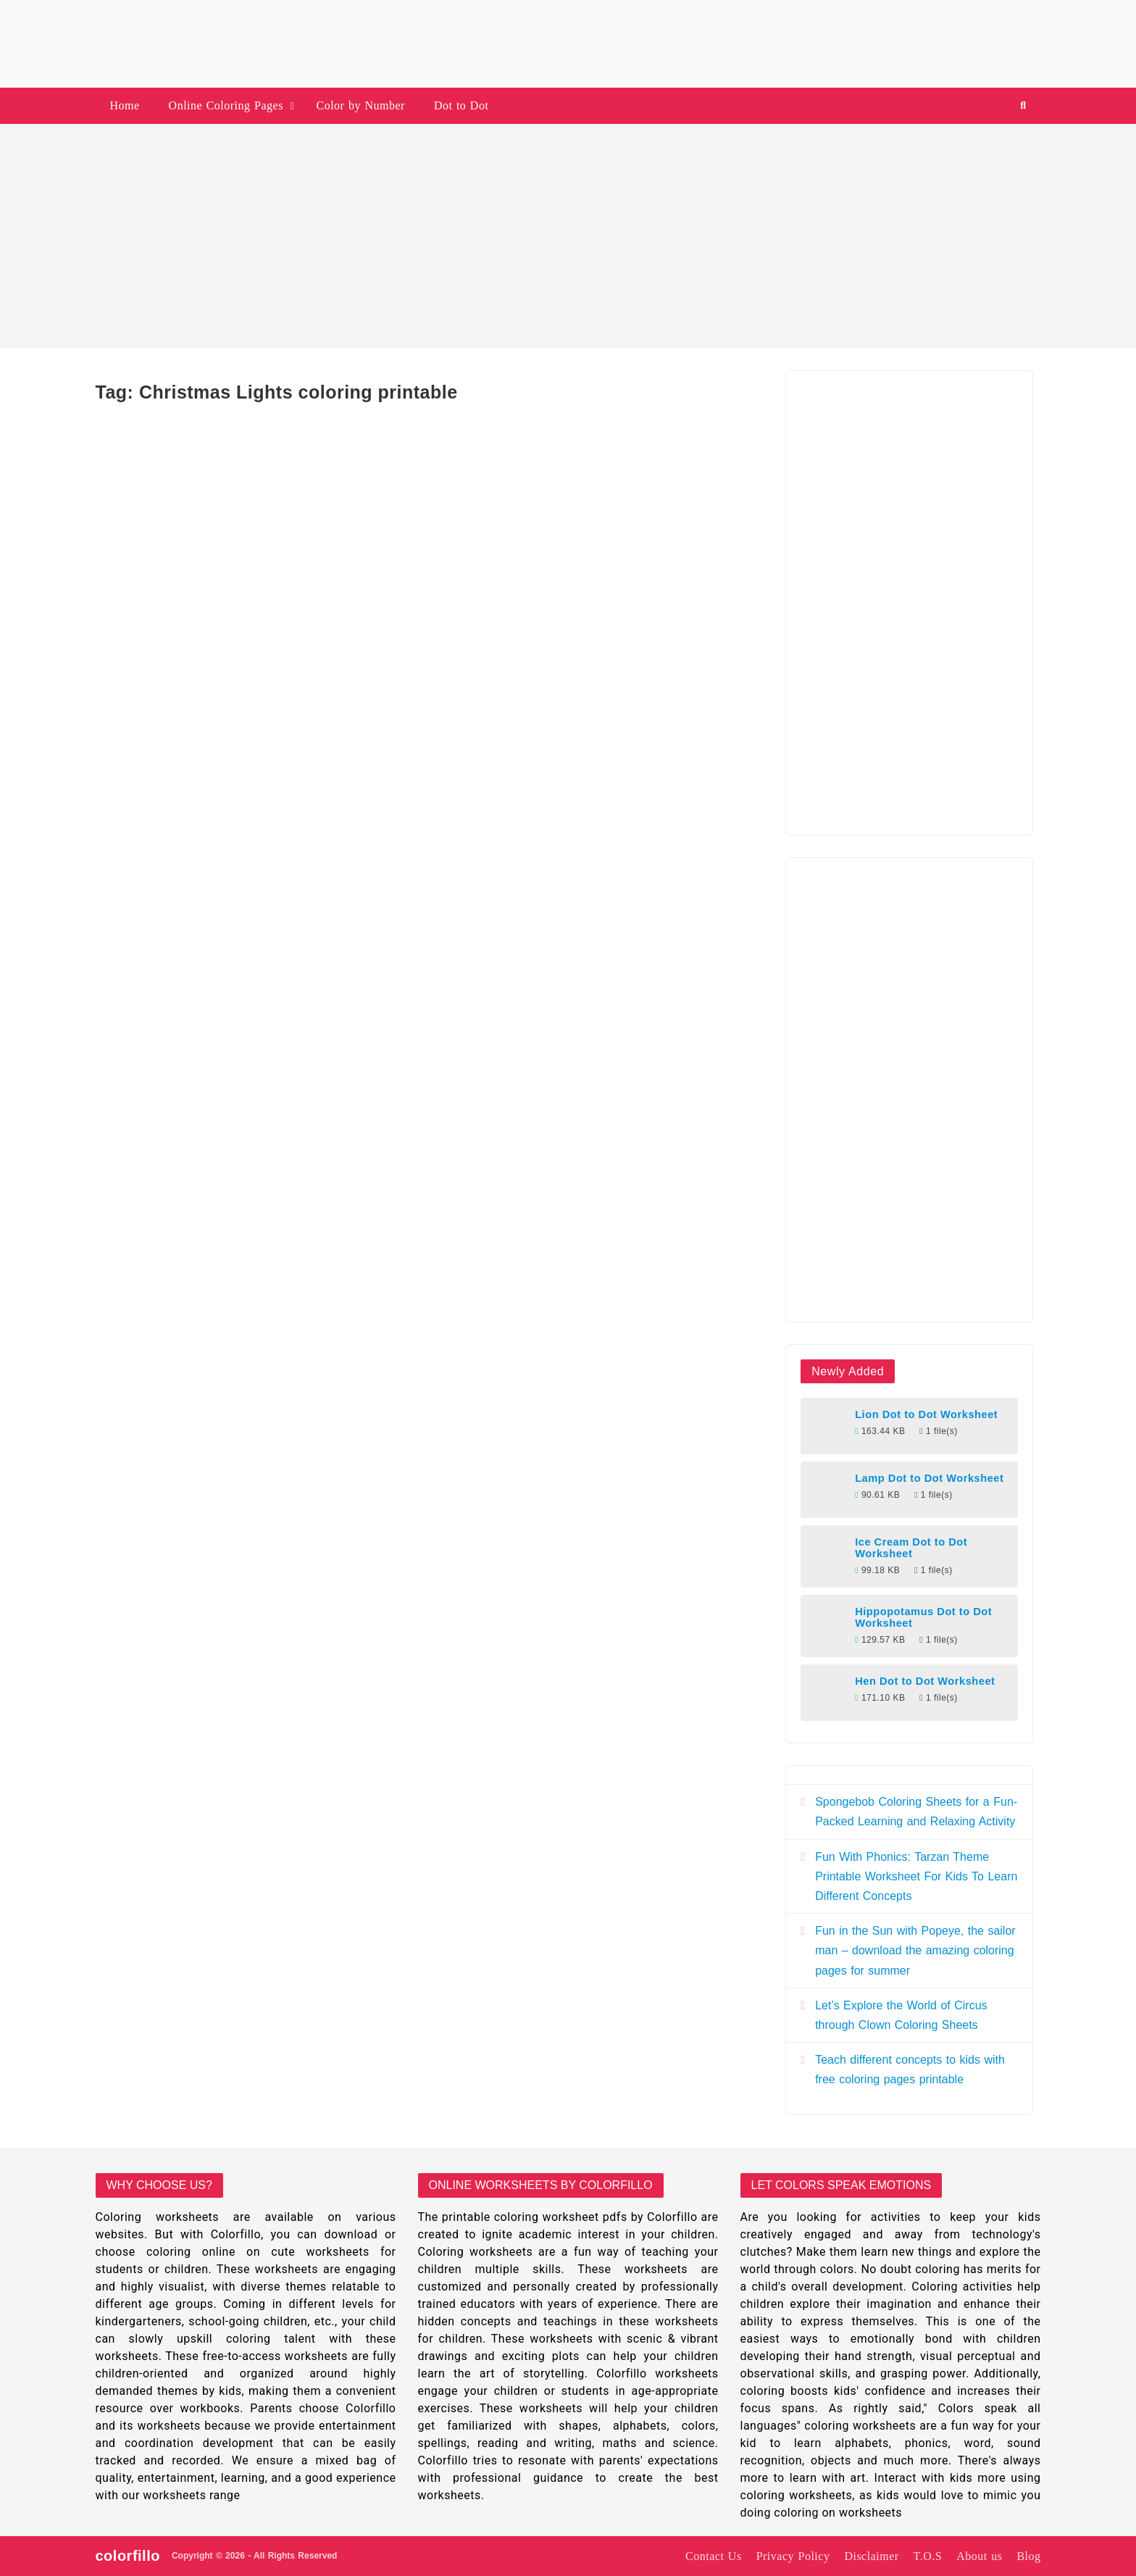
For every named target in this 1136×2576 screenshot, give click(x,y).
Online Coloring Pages (226, 105)
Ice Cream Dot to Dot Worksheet (911, 1547)
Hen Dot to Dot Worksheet (925, 1681)
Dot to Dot (461, 105)
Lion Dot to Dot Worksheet (926, 1414)
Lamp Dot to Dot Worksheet (929, 1478)
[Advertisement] (568, 236)
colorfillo (128, 2556)
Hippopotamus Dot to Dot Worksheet (923, 1617)
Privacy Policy (793, 2556)
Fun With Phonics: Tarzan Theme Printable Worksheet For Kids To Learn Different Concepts (916, 1876)
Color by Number (361, 105)
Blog (1028, 2556)
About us (979, 2556)
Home (125, 105)
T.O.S (928, 2556)
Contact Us (713, 2556)
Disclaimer (871, 2556)
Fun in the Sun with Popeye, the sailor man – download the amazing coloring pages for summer (915, 1950)
